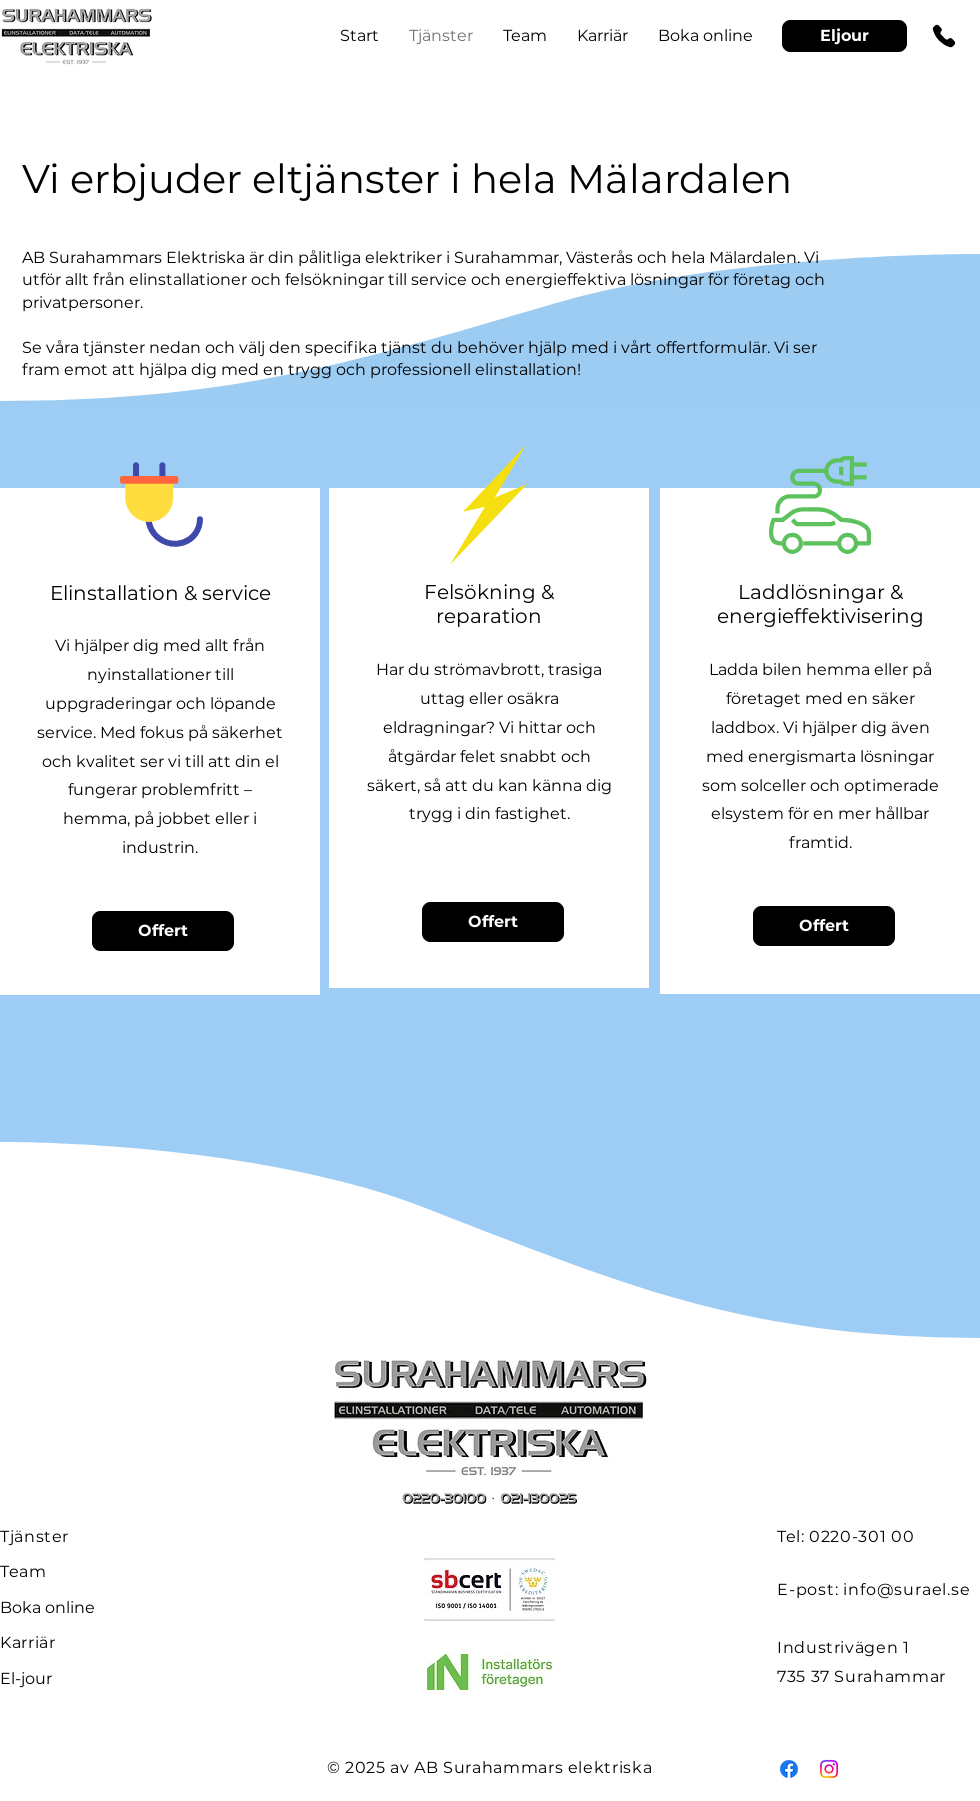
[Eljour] (844, 36)
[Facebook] (789, 1769)
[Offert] (163, 931)
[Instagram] (829, 1769)
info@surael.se (906, 1589)
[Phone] (944, 36)
